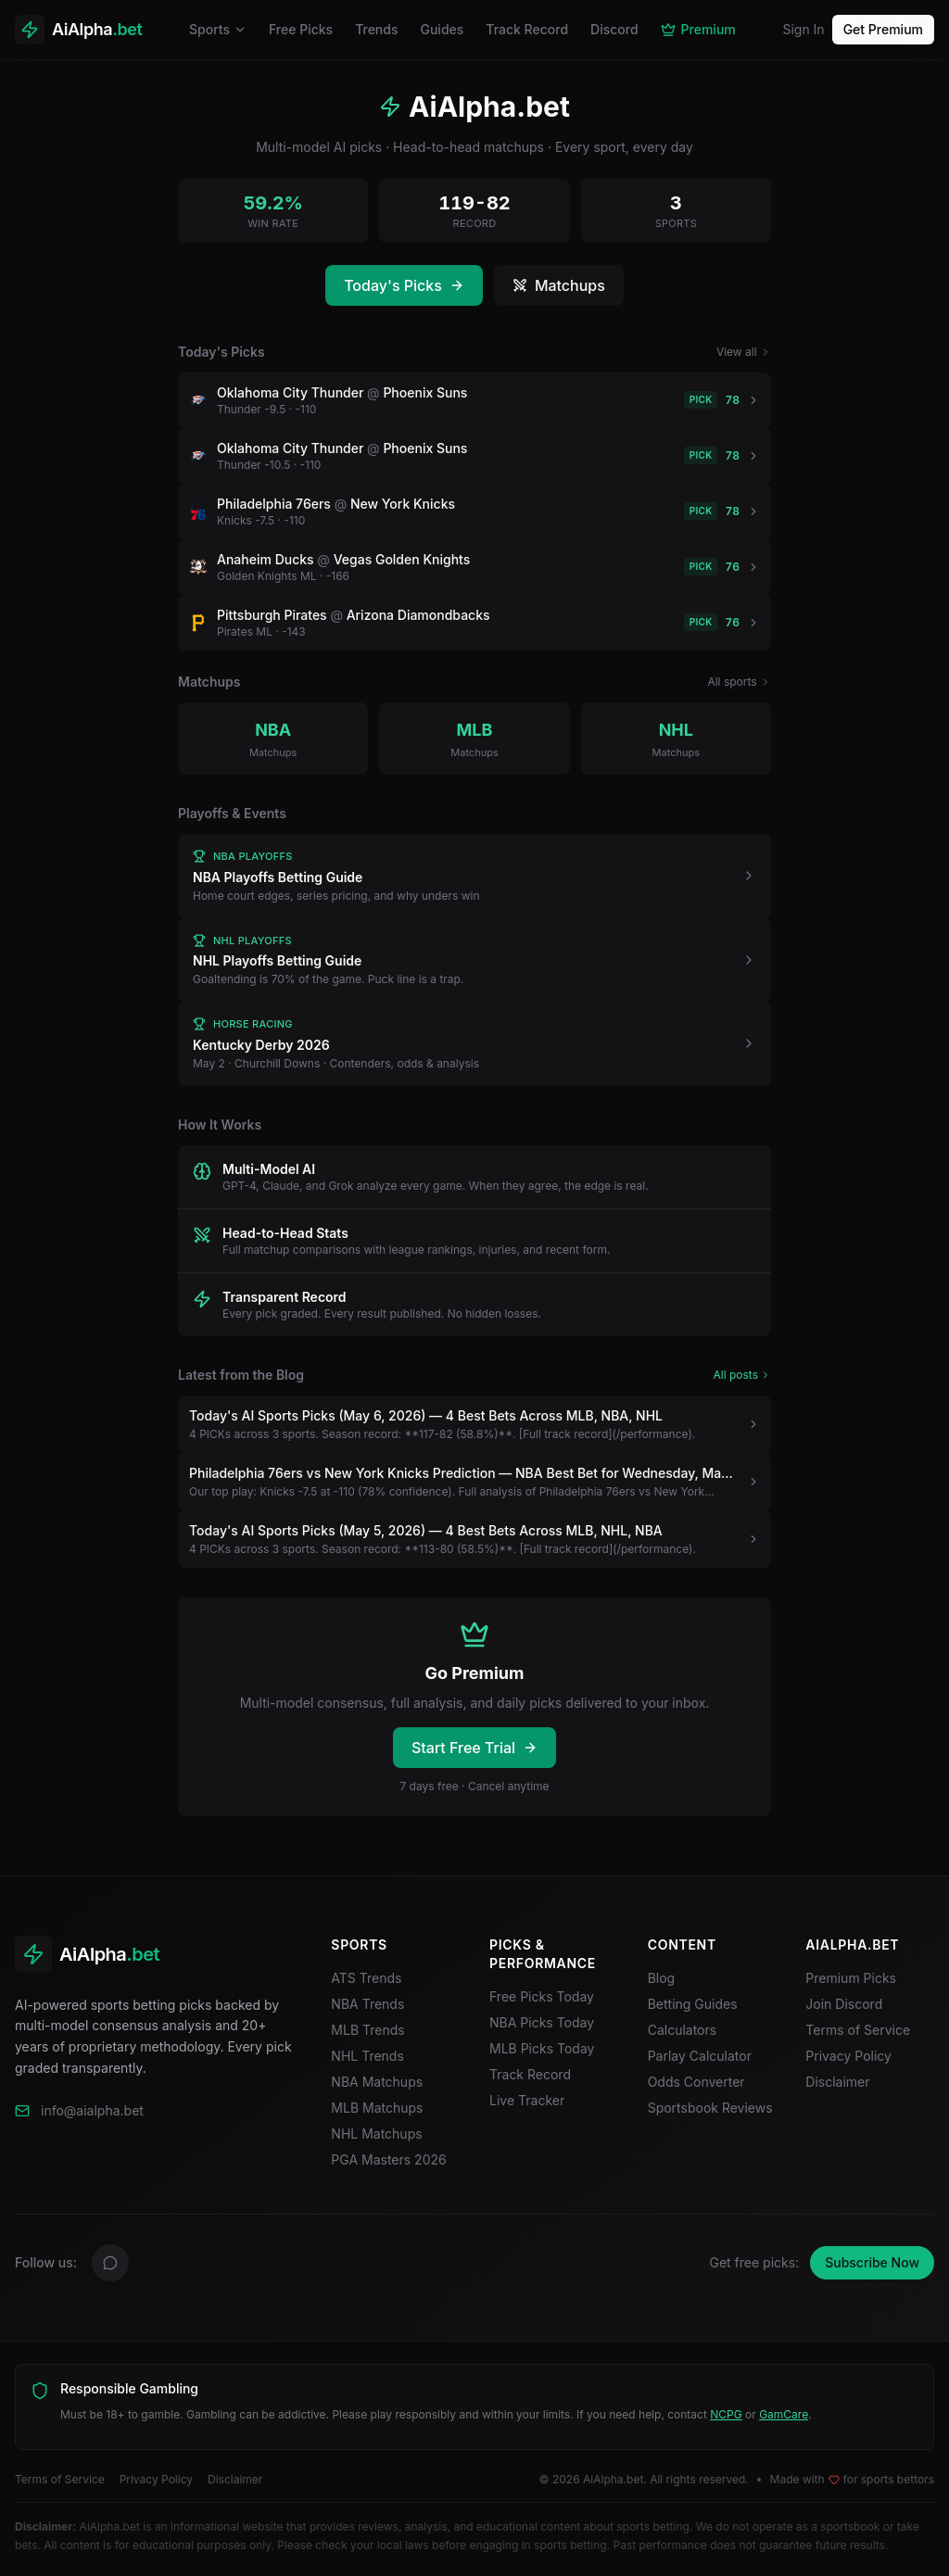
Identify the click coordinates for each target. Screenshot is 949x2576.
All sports (739, 681)
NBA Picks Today (541, 2022)
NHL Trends (367, 2056)
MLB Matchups (377, 2107)
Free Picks (301, 29)
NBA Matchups (377, 2082)
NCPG (725, 2414)
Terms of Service (857, 2030)
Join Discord (851, 2004)
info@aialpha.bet (92, 2110)
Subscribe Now (872, 2262)
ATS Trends (366, 1978)
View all (743, 352)
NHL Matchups (376, 2133)
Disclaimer (837, 2082)
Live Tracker (526, 2100)
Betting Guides (693, 2004)
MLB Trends (367, 2030)
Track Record (527, 29)
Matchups (558, 285)
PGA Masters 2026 (388, 2159)
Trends (376, 29)
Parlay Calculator (700, 2056)
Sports (218, 29)
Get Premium (883, 29)
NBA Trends (367, 2004)
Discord (614, 29)
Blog (662, 1978)
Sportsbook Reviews (710, 2107)
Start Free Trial (474, 1747)
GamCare (783, 2414)
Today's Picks (404, 285)
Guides (441, 29)
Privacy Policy (848, 2056)
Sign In (803, 29)
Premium (698, 29)
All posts (743, 1375)
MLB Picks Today (541, 2048)
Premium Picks (850, 1978)
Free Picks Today (541, 1996)
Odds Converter (696, 2082)
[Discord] (110, 2262)
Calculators (682, 2030)
